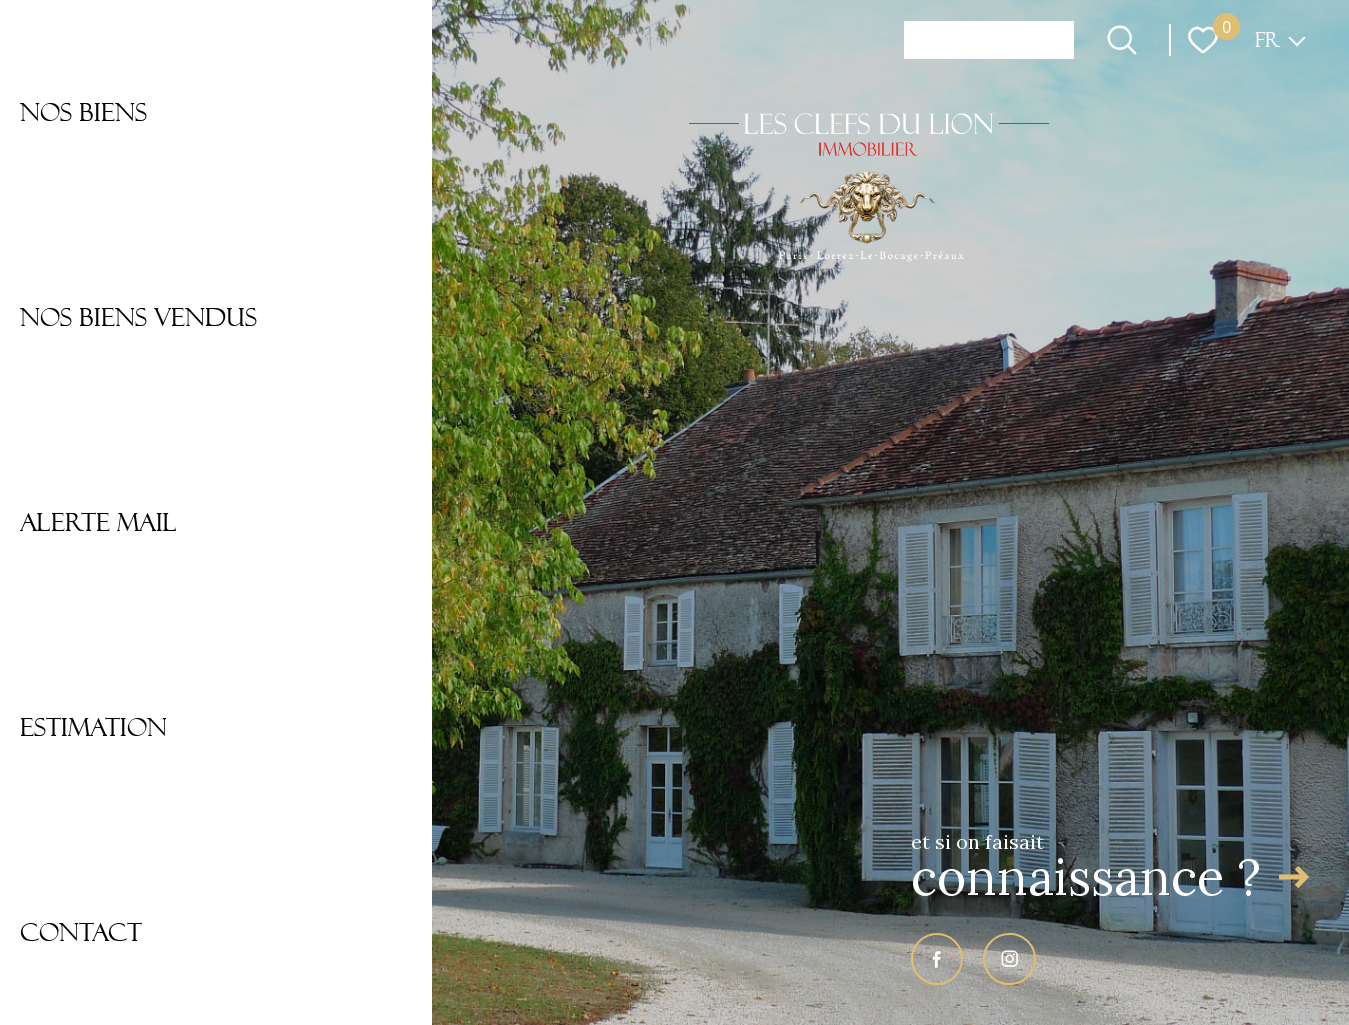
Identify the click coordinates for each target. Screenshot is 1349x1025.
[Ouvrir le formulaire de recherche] (1122, 40)
